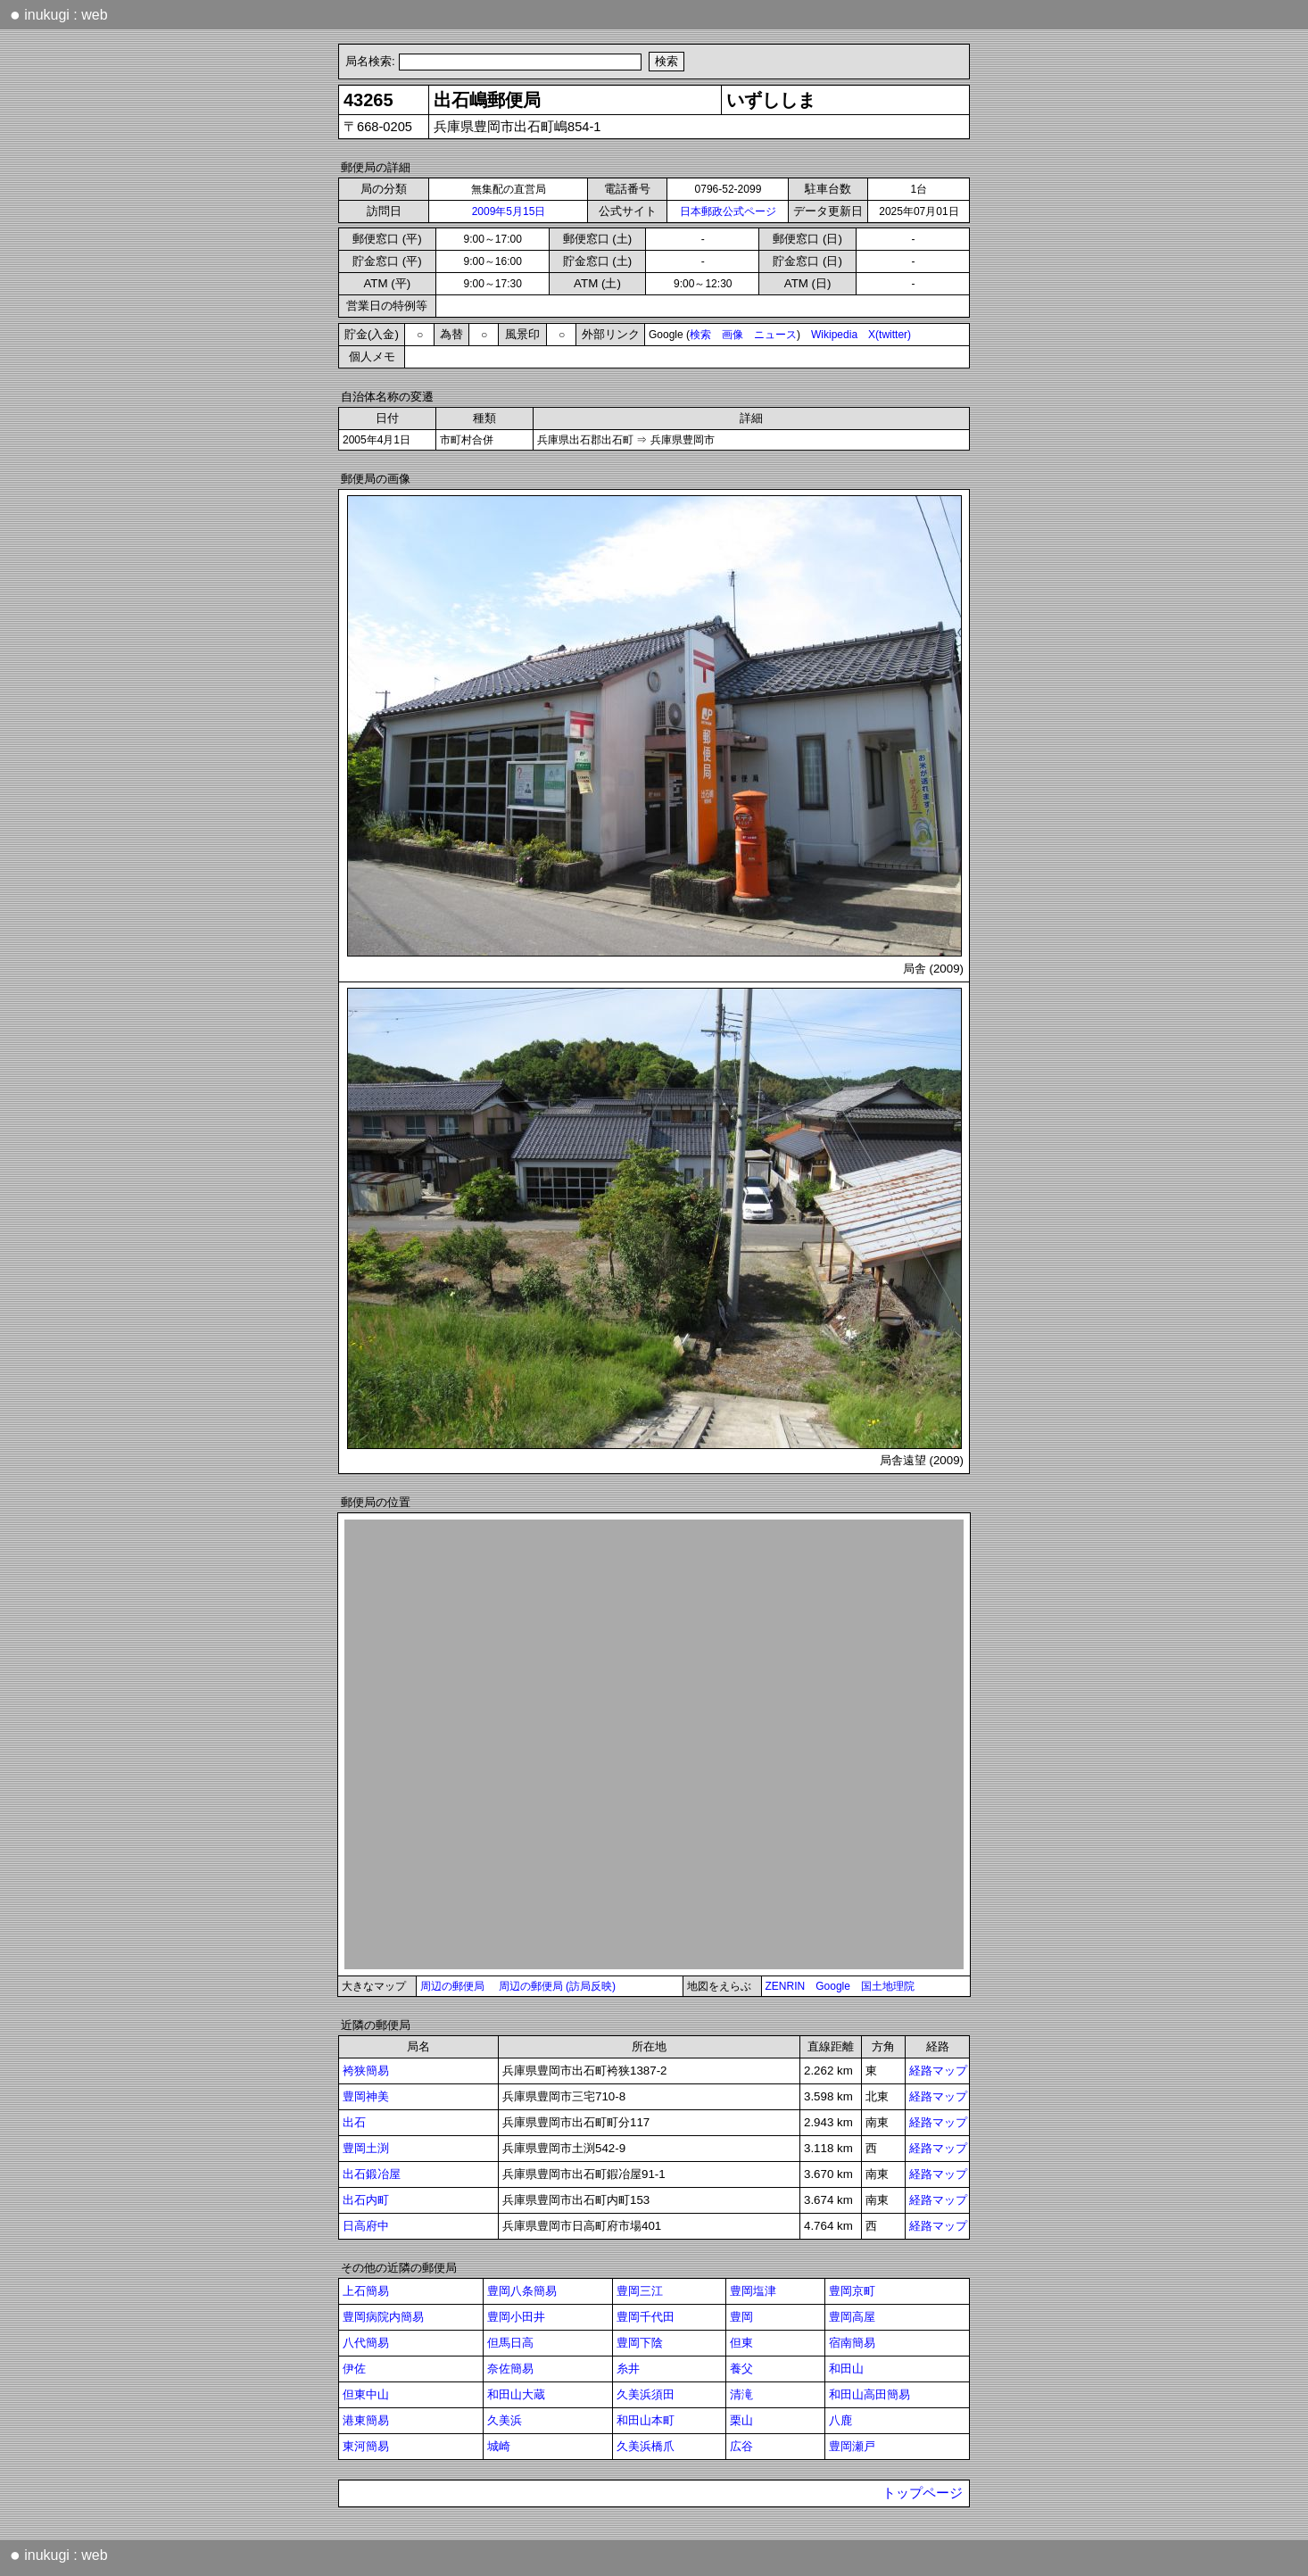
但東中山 (366, 2394)
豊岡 (741, 2316)
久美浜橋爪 (646, 2446)
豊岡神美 (366, 2096)
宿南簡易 (852, 2342)
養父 (741, 2368)
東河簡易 (366, 2446)
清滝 (741, 2394)
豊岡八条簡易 (522, 2291)
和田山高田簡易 (869, 2394)
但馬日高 (510, 2342)
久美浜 (504, 2420)
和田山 (846, 2368)
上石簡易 (366, 2291)
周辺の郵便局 (452, 1986)
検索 (700, 334)
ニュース (775, 334)
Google (832, 1986)
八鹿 (840, 2420)
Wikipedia (834, 334)
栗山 (741, 2420)
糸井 (628, 2368)
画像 (732, 334)
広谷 (741, 2446)
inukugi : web (59, 14)
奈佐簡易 (510, 2368)
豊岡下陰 (640, 2342)
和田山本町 (646, 2420)
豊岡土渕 (366, 2148)
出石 (354, 2122)
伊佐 (354, 2368)
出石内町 (366, 2200)
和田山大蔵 (516, 2394)
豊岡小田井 (516, 2316)
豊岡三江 (640, 2291)
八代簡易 (366, 2342)
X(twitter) (889, 334)
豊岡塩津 (753, 2291)
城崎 (498, 2446)
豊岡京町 (852, 2291)
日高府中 (366, 2225)
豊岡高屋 (852, 2316)
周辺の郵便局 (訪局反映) (557, 1986)
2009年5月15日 (509, 211)
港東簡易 (366, 2420)
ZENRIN (786, 1986)
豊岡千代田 (646, 2316)
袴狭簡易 (366, 2070)
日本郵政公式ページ (728, 211)
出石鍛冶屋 (372, 2174)
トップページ (922, 2493)
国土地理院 (888, 1986)
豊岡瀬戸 (852, 2446)
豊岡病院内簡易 (383, 2316)
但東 (741, 2342)
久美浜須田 (646, 2394)
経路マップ (938, 2070)
